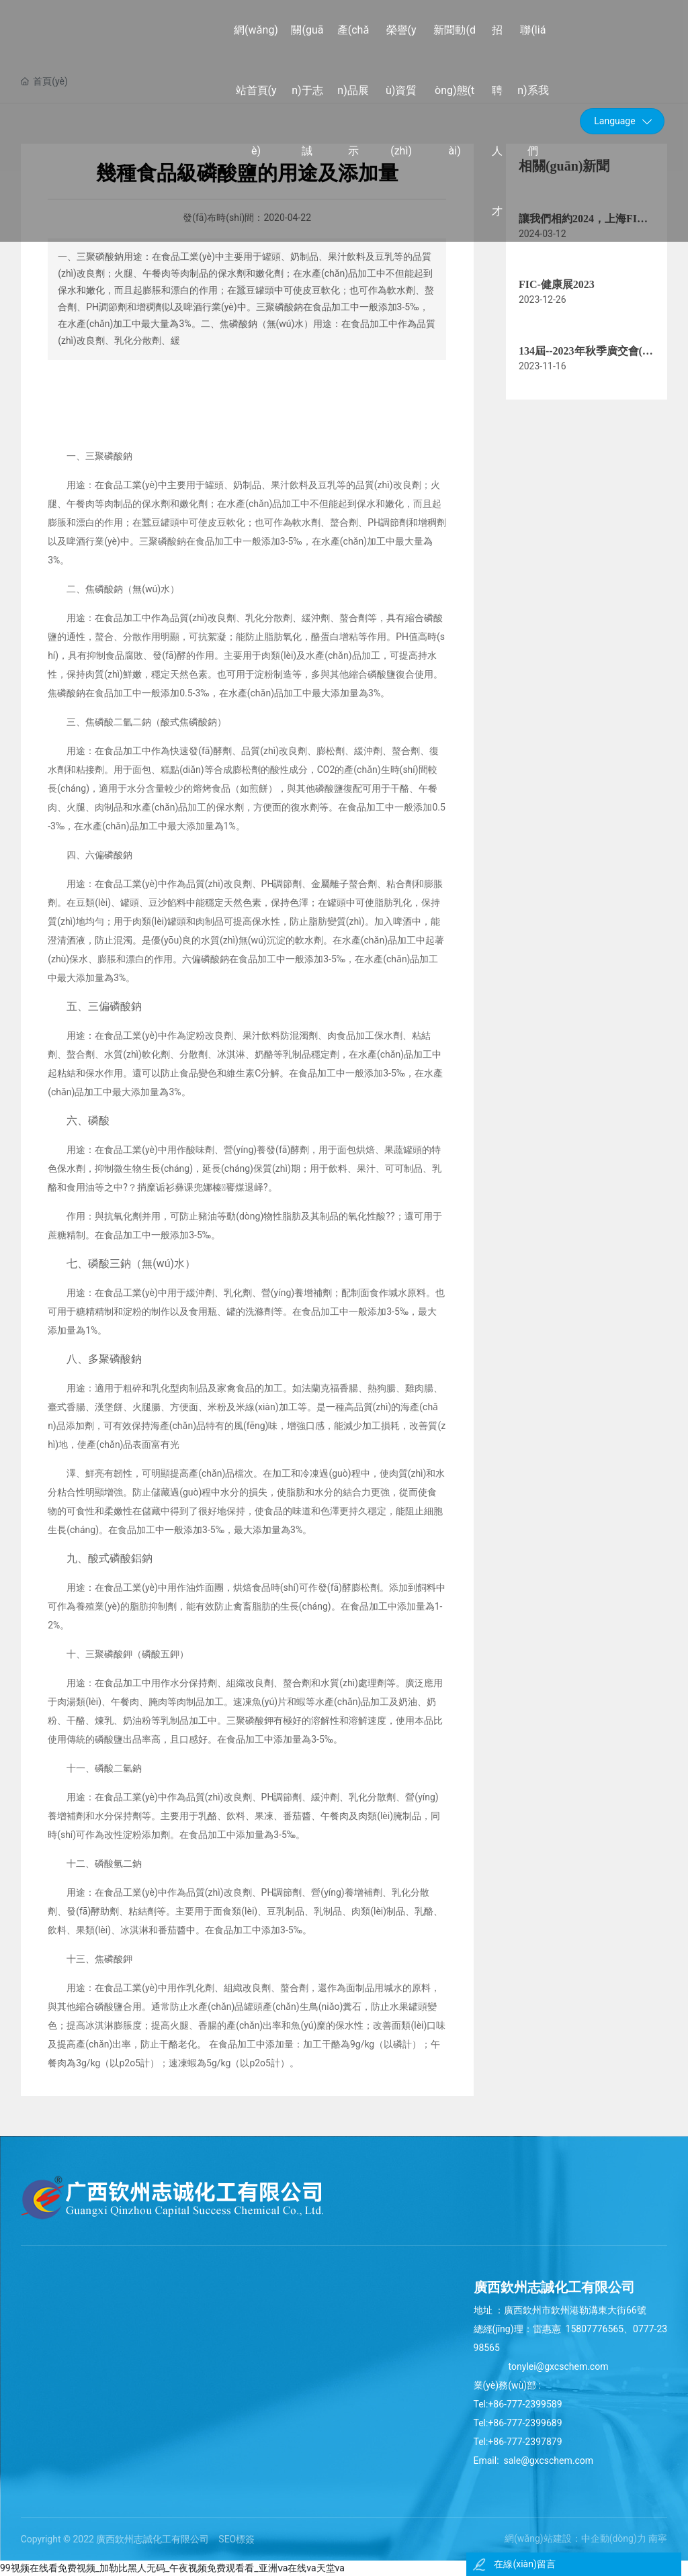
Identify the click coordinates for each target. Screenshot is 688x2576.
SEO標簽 (236, 2539)
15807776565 (595, 2329)
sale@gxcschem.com (547, 2460)
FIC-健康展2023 (557, 284)
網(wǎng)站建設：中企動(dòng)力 (575, 2538)
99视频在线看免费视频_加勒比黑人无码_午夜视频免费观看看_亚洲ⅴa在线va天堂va (172, 2568)
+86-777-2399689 (526, 2423)
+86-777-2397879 (525, 2441)
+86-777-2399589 (525, 2404)
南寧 (657, 2538)
